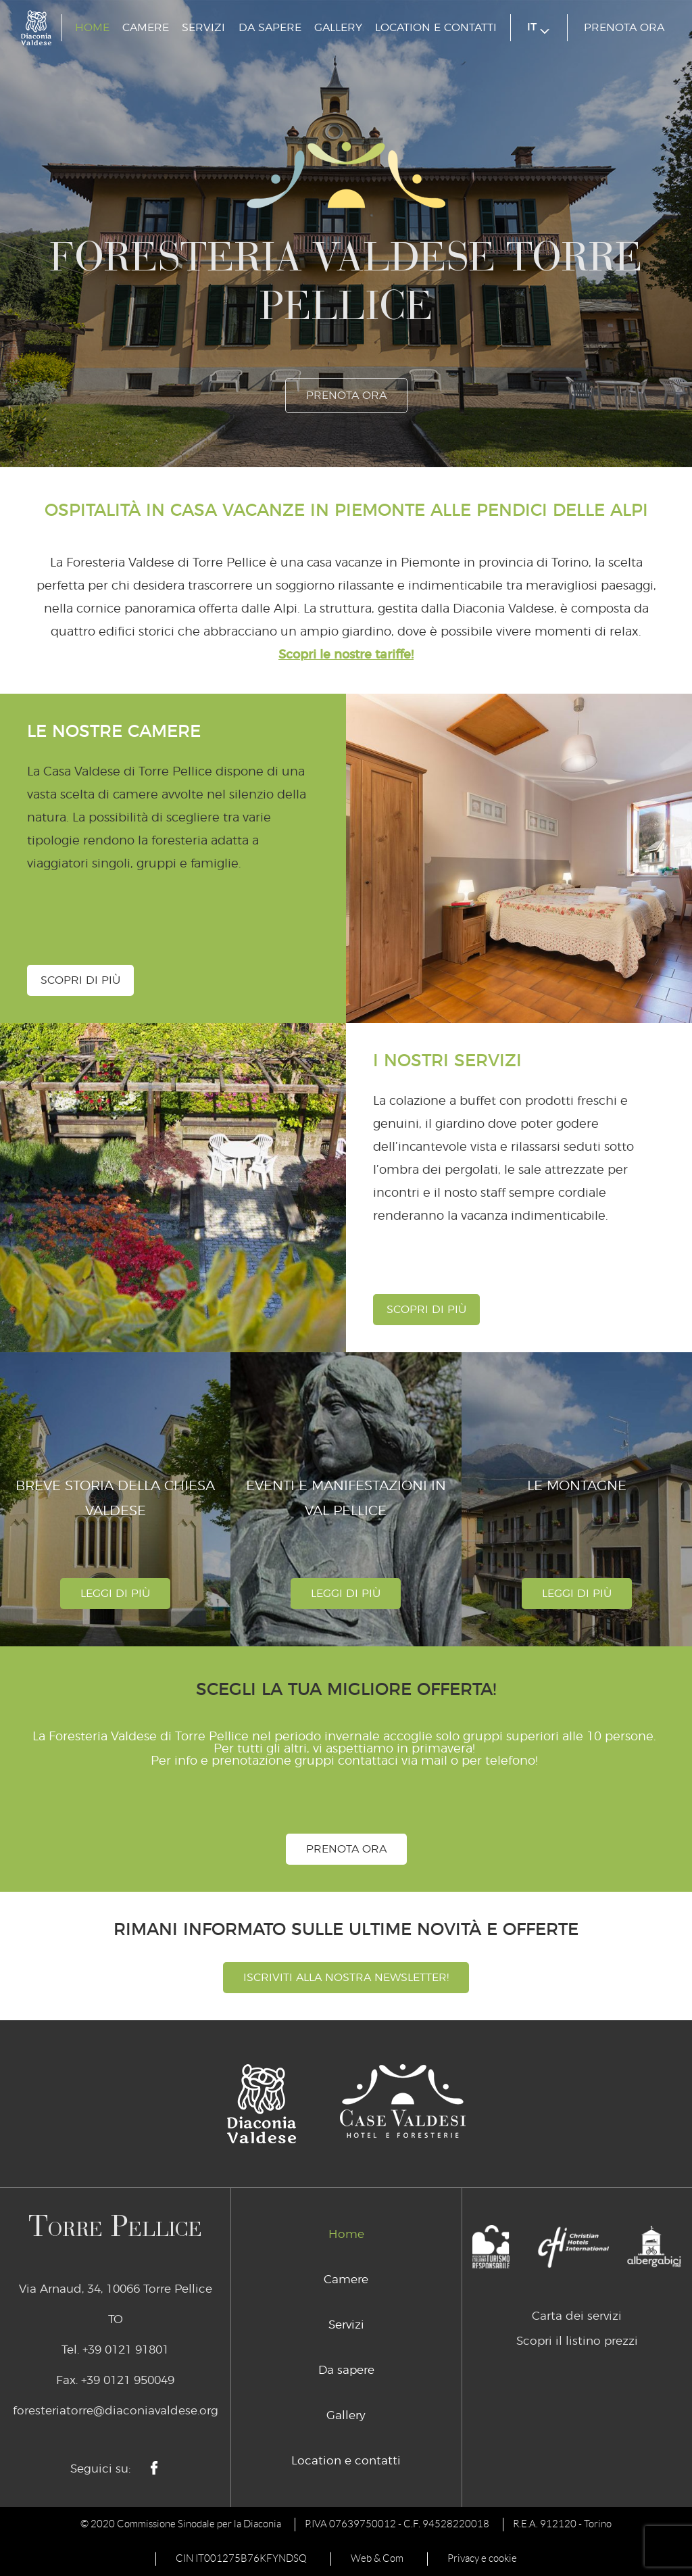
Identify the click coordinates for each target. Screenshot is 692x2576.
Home (92, 27)
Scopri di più (80, 980)
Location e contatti (436, 27)
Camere (145, 27)
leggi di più (115, 1593)
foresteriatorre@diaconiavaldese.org (115, 2410)
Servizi (203, 27)
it (538, 28)
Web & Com (377, 2558)
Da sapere (270, 27)
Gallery (338, 27)
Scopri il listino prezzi (577, 2341)
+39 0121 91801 (125, 2350)
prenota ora (624, 27)
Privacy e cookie (482, 2558)
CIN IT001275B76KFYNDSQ (241, 2558)
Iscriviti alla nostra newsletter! (346, 1977)
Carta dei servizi (577, 2316)
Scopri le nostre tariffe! (346, 655)
